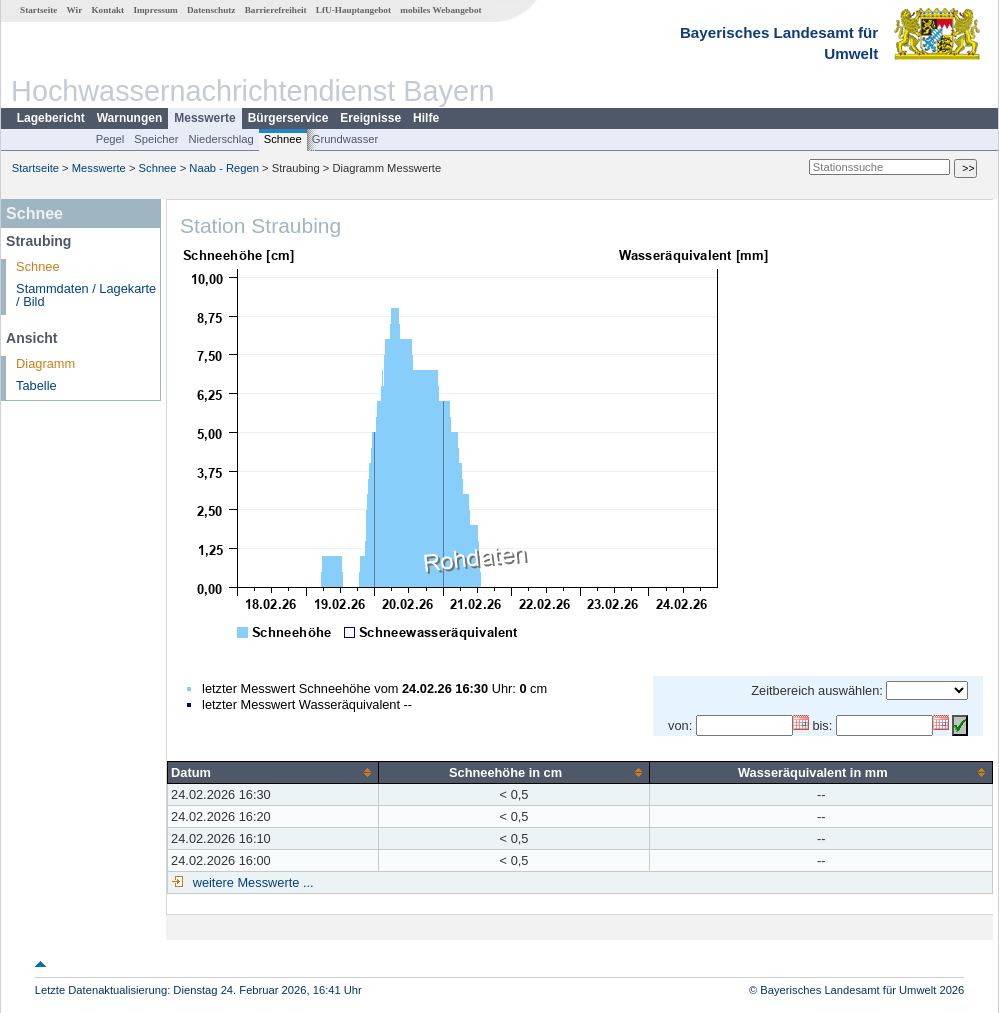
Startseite (38, 10)
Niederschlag (220, 139)
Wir (75, 10)
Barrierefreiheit (276, 10)
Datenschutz (211, 10)
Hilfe (426, 118)
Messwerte (204, 118)
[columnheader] (273, 772)
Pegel (110, 139)
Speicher (156, 139)
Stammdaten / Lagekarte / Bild (86, 295)
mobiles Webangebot (440, 10)
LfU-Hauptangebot (353, 10)
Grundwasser (345, 139)
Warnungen (130, 118)
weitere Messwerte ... (251, 882)
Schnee (283, 139)
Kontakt (107, 10)
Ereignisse (370, 118)
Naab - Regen (224, 168)
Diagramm (45, 363)
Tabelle (36, 385)
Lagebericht (51, 118)
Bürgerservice (288, 118)
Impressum (155, 10)
